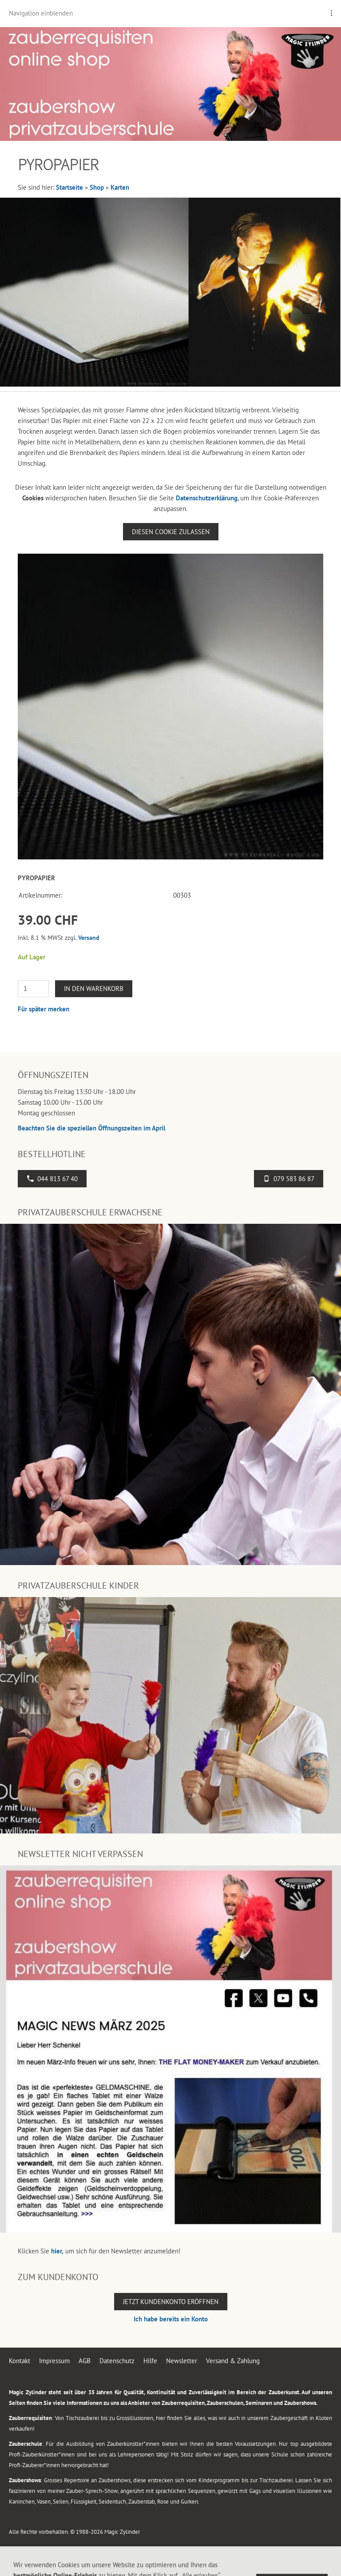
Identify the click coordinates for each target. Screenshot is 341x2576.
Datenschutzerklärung (207, 498)
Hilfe (150, 2360)
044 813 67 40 (52, 1178)
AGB (85, 2360)
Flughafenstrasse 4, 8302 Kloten (120, 2563)
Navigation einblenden (41, 13)
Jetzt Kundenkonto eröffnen (170, 2301)
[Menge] (33, 988)
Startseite (69, 187)
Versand (88, 938)
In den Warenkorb (93, 988)
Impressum (54, 2360)
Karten (120, 187)
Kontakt (19, 2360)
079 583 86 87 (288, 1178)
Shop (97, 187)
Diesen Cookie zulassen (171, 531)
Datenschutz (117, 2360)
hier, (57, 2251)
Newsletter (181, 2360)
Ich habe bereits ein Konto (171, 2319)
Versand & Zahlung (233, 2360)
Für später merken (43, 1009)
